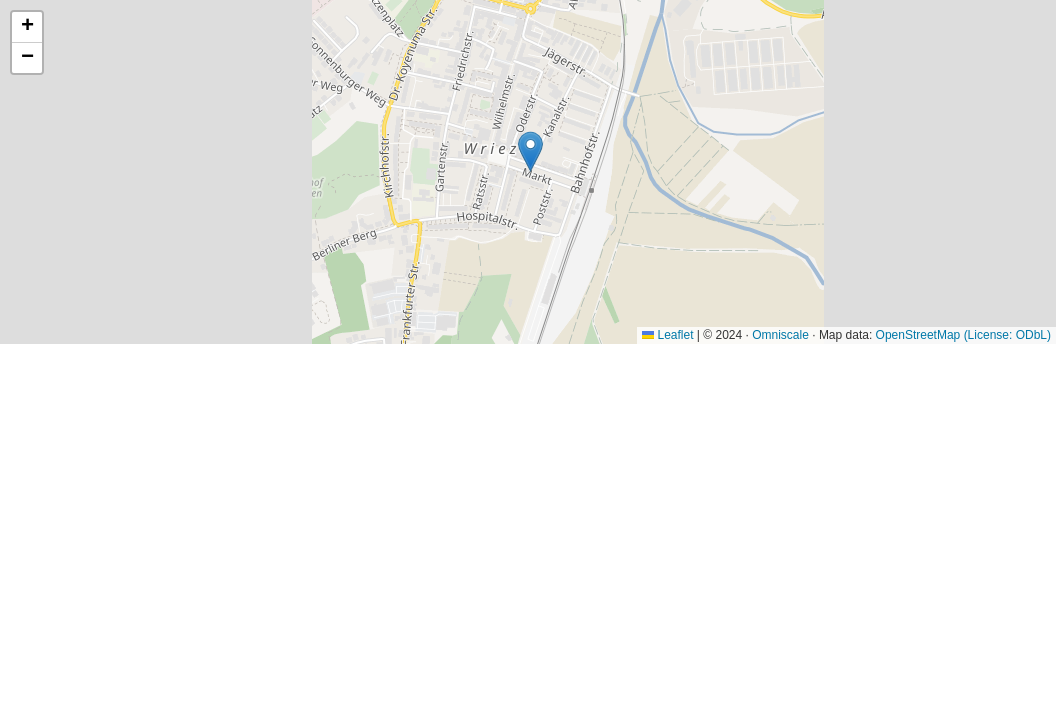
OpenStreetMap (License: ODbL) (963, 335)
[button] (530, 151)
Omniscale (780, 335)
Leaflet (667, 335)
